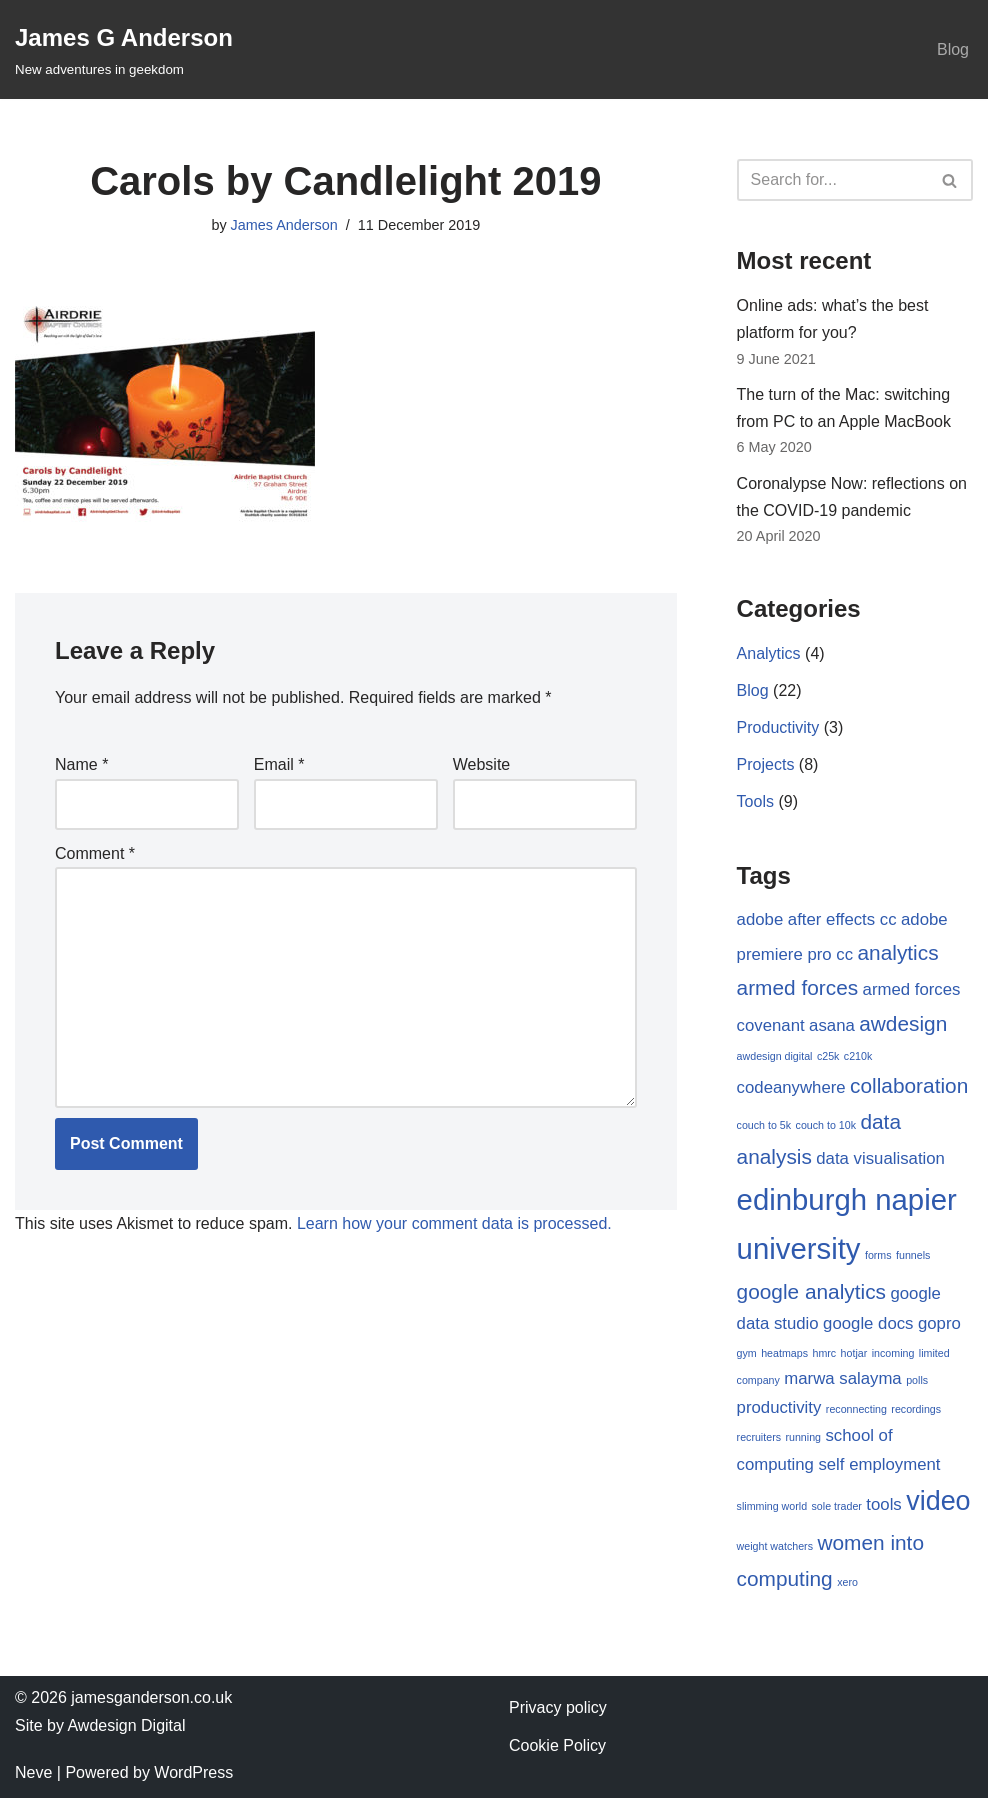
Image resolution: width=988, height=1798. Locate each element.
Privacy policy (558, 1707)
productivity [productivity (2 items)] (779, 1407)
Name (81, 764)
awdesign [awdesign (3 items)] (903, 1023)
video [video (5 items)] (938, 1501)
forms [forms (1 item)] (878, 1255)
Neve (33, 1772)
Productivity (778, 727)
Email (279, 764)
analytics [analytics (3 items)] (898, 952)
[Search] (832, 180)
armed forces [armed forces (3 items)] (798, 987)
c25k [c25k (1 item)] (828, 1056)
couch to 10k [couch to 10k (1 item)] (826, 1125)
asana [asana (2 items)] (832, 1025)
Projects (766, 764)
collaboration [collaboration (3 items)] (909, 1085)
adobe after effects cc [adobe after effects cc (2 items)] (817, 919)
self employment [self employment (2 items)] (879, 1464)
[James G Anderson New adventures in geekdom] (124, 49)
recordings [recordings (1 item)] (916, 1409)
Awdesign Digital (126, 1725)
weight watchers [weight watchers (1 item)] (775, 1546)
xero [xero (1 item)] (847, 1582)
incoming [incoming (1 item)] (893, 1353)
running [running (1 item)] (803, 1437)
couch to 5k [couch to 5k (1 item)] (764, 1125)
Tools (755, 801)
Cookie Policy (557, 1745)
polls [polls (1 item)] (917, 1380)
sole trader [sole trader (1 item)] (837, 1506)
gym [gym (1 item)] (747, 1353)
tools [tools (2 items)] (883, 1504)
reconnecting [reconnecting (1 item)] (856, 1409)
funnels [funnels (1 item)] (913, 1255)
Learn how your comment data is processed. (454, 1223)
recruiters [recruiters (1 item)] (759, 1437)
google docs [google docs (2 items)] (868, 1323)
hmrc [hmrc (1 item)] (824, 1353)
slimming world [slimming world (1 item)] (772, 1506)
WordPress (193, 1772)
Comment (95, 853)
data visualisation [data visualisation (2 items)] (880, 1158)
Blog (953, 49)
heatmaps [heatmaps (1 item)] (784, 1353)
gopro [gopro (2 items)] (939, 1323)
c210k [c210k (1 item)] (858, 1056)
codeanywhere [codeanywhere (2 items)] (791, 1087)
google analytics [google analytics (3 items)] (811, 1291)
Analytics (769, 653)
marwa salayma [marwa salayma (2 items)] (842, 1378)
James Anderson (284, 225)
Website (482, 764)
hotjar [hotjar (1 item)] (854, 1353)
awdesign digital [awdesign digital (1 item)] (775, 1056)
